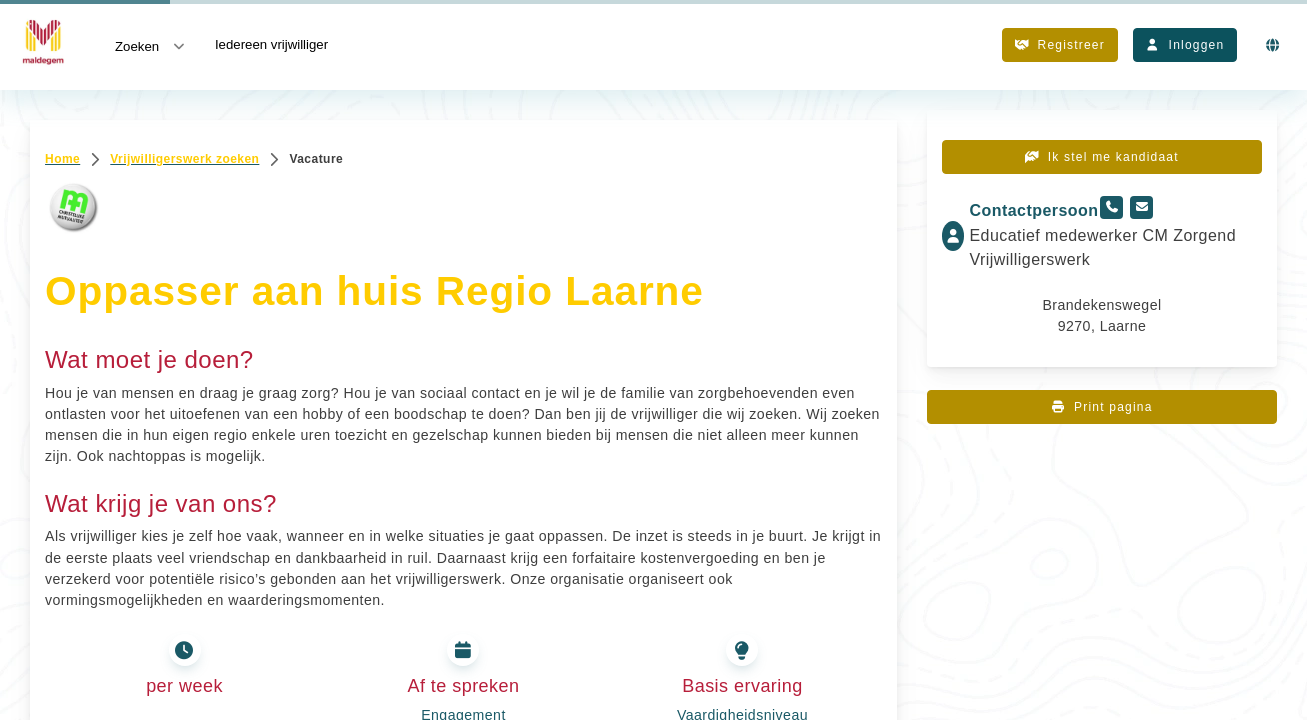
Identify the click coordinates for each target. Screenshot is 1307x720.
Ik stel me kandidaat (1101, 157)
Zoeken (151, 45)
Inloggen (1185, 45)
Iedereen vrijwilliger (271, 44)
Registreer (1060, 45)
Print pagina (1101, 407)
